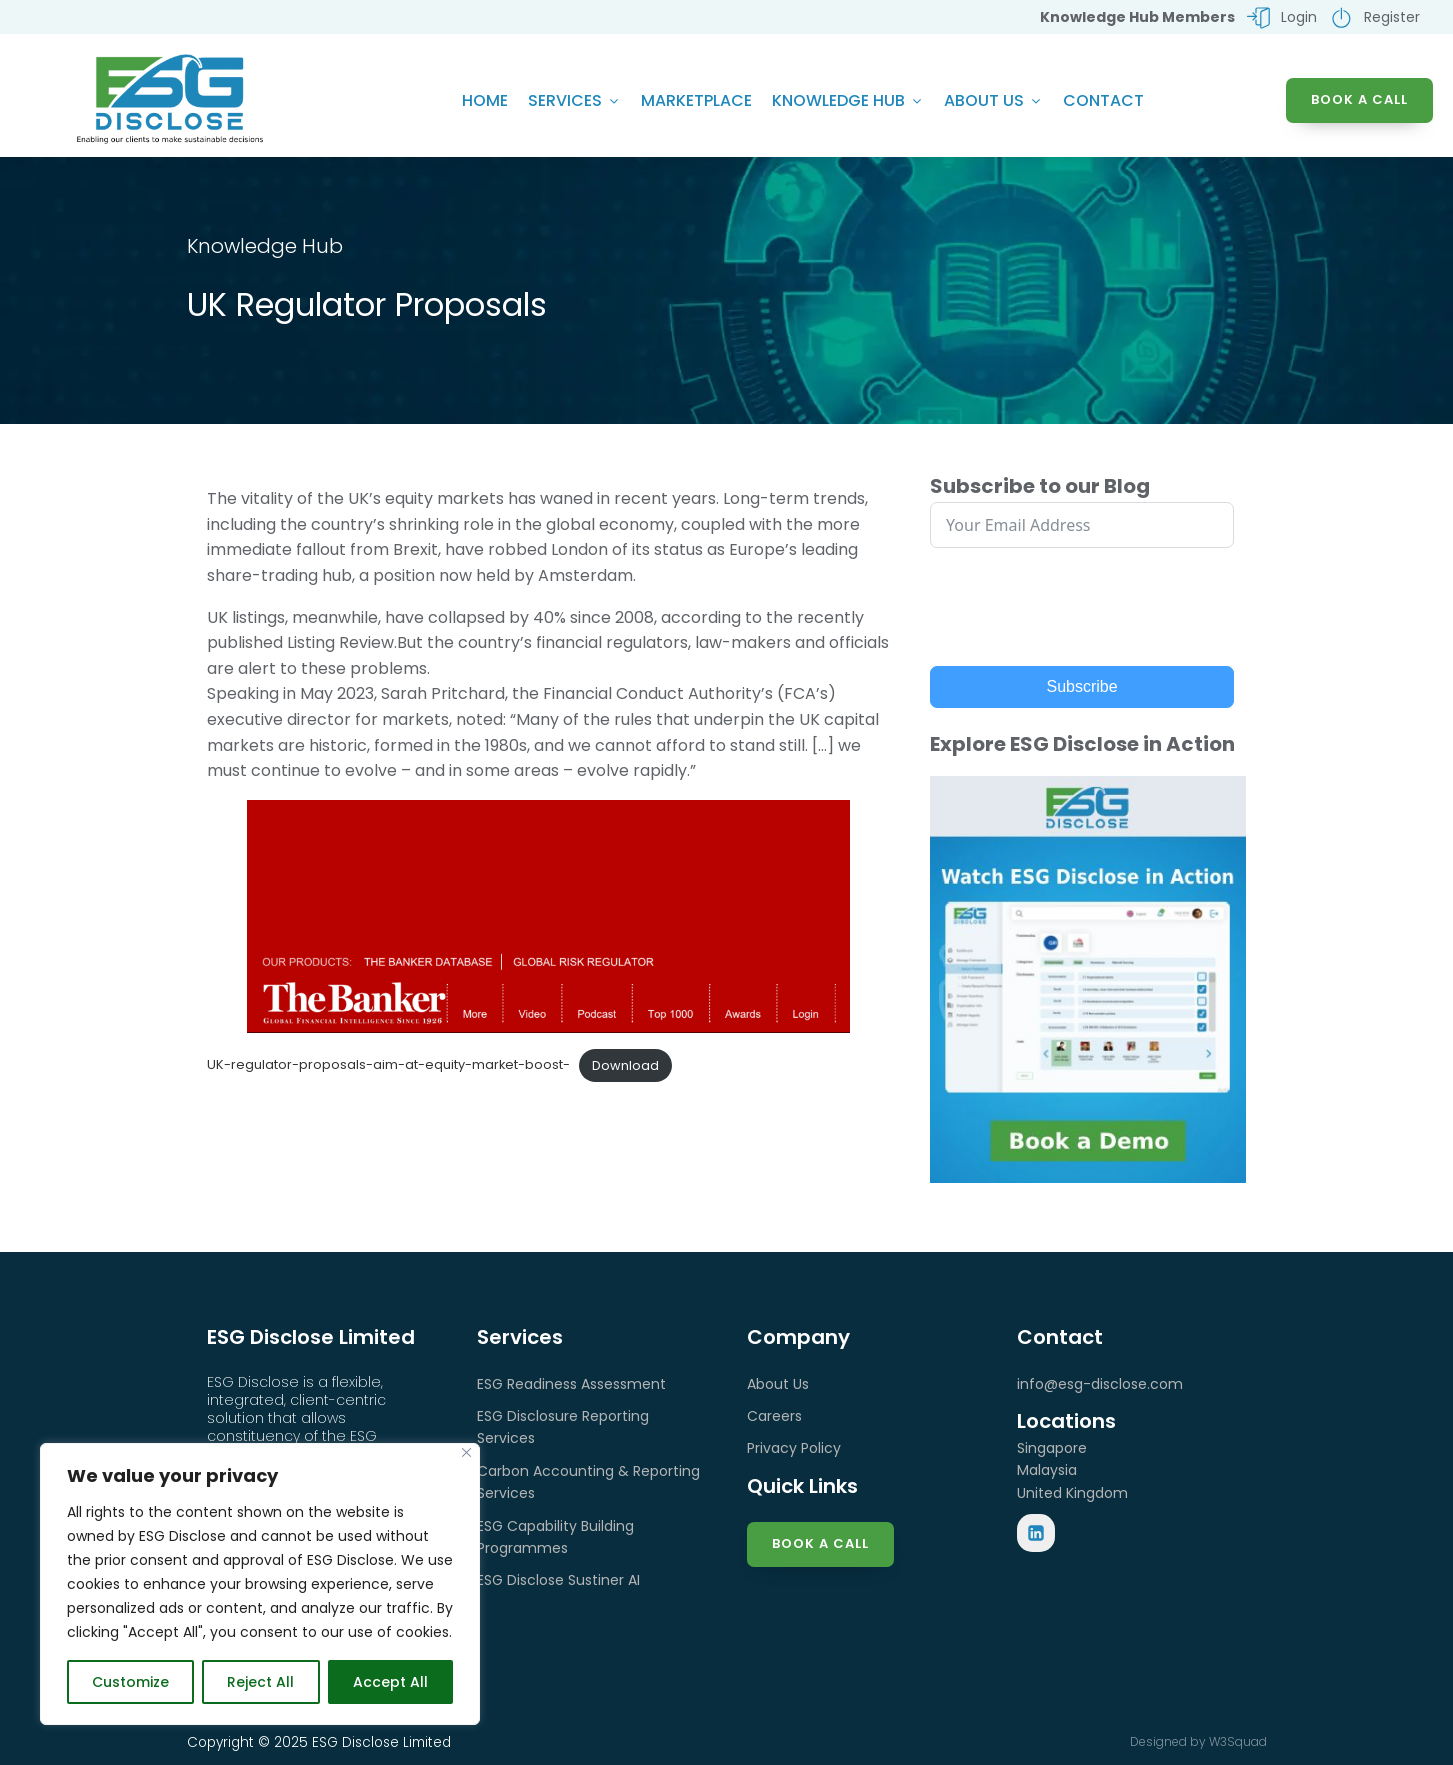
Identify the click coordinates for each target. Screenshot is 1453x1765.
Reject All (260, 1682)
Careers (774, 1416)
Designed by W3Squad (1198, 1741)
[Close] (466, 1452)
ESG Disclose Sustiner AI (558, 1580)
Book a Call (820, 1543)
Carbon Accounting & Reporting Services (588, 1482)
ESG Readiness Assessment (571, 1384)
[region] (260, 1584)
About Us (993, 100)
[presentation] (1082, 607)
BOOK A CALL (1359, 99)
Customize (130, 1682)
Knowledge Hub (848, 100)
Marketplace (696, 100)
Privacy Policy (794, 1448)
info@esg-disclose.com (1100, 1384)
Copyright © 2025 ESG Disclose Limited (319, 1742)
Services (574, 100)
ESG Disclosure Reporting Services (563, 1427)
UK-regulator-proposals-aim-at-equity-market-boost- (388, 1065)
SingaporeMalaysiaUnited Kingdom (1072, 1470)
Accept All (390, 1682)
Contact (1103, 100)
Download (625, 1065)
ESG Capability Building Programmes (555, 1537)
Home (485, 100)
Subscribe (1082, 686)
